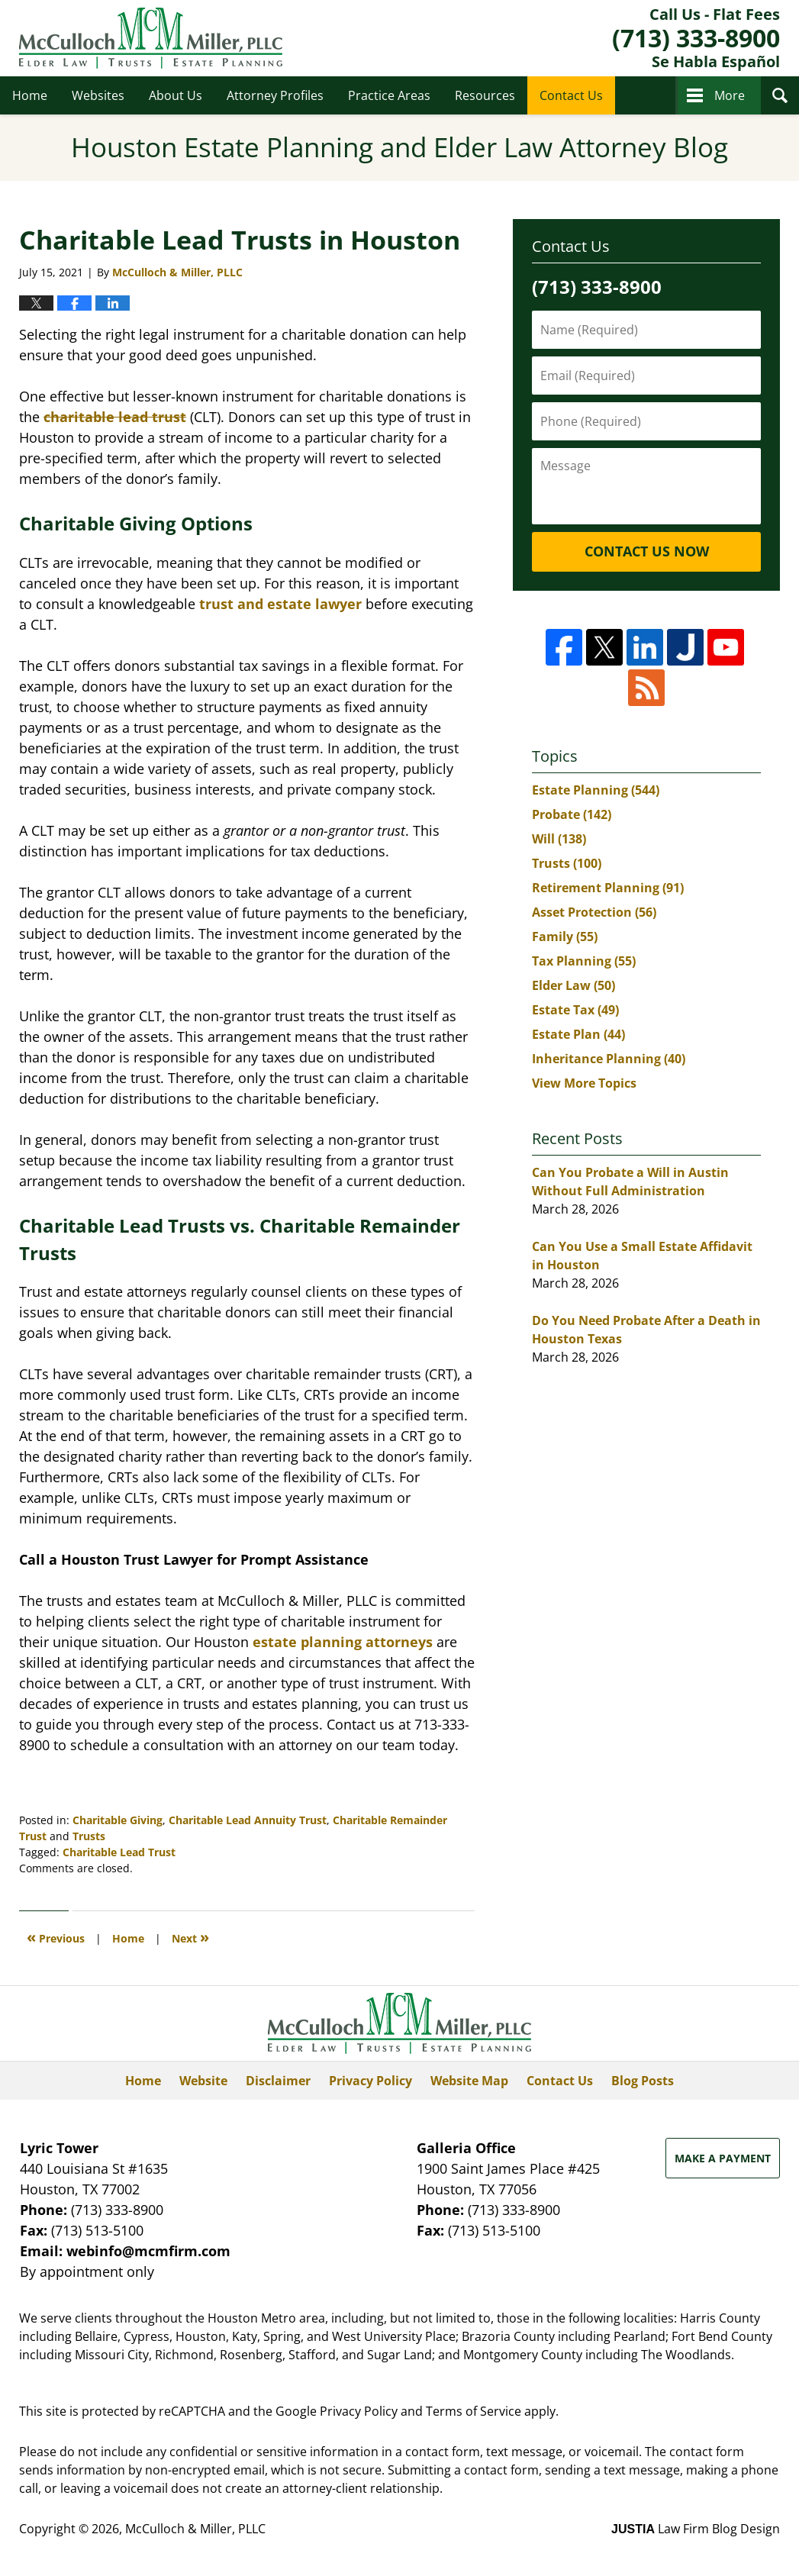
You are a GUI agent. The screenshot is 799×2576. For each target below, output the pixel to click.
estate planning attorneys (343, 1642)
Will (559, 838)
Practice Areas (389, 95)
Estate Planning (595, 790)
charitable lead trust (114, 417)
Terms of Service (473, 2411)
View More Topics (584, 1083)
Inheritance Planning (608, 1058)
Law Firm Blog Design (695, 2528)
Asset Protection (594, 912)
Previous (56, 1936)
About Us (175, 95)
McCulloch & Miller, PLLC (195, 2528)
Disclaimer (278, 2080)
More (729, 95)
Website (203, 2080)
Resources (485, 95)
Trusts (88, 1836)
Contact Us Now (647, 551)
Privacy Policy (370, 2080)
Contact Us (571, 95)
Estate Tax (575, 1009)
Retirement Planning (608, 887)
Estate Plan (578, 1034)
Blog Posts (642, 2080)
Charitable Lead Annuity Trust (248, 1820)
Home (29, 95)
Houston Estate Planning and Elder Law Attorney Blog (150, 38)
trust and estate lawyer (278, 604)
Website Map (469, 2080)
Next (190, 1936)
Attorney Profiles (275, 95)
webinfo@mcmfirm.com (148, 2251)
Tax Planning (584, 961)
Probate (571, 814)
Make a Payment (723, 2158)
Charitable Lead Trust (119, 1852)
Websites (98, 95)
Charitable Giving (117, 1820)
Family (565, 936)
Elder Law (573, 985)
